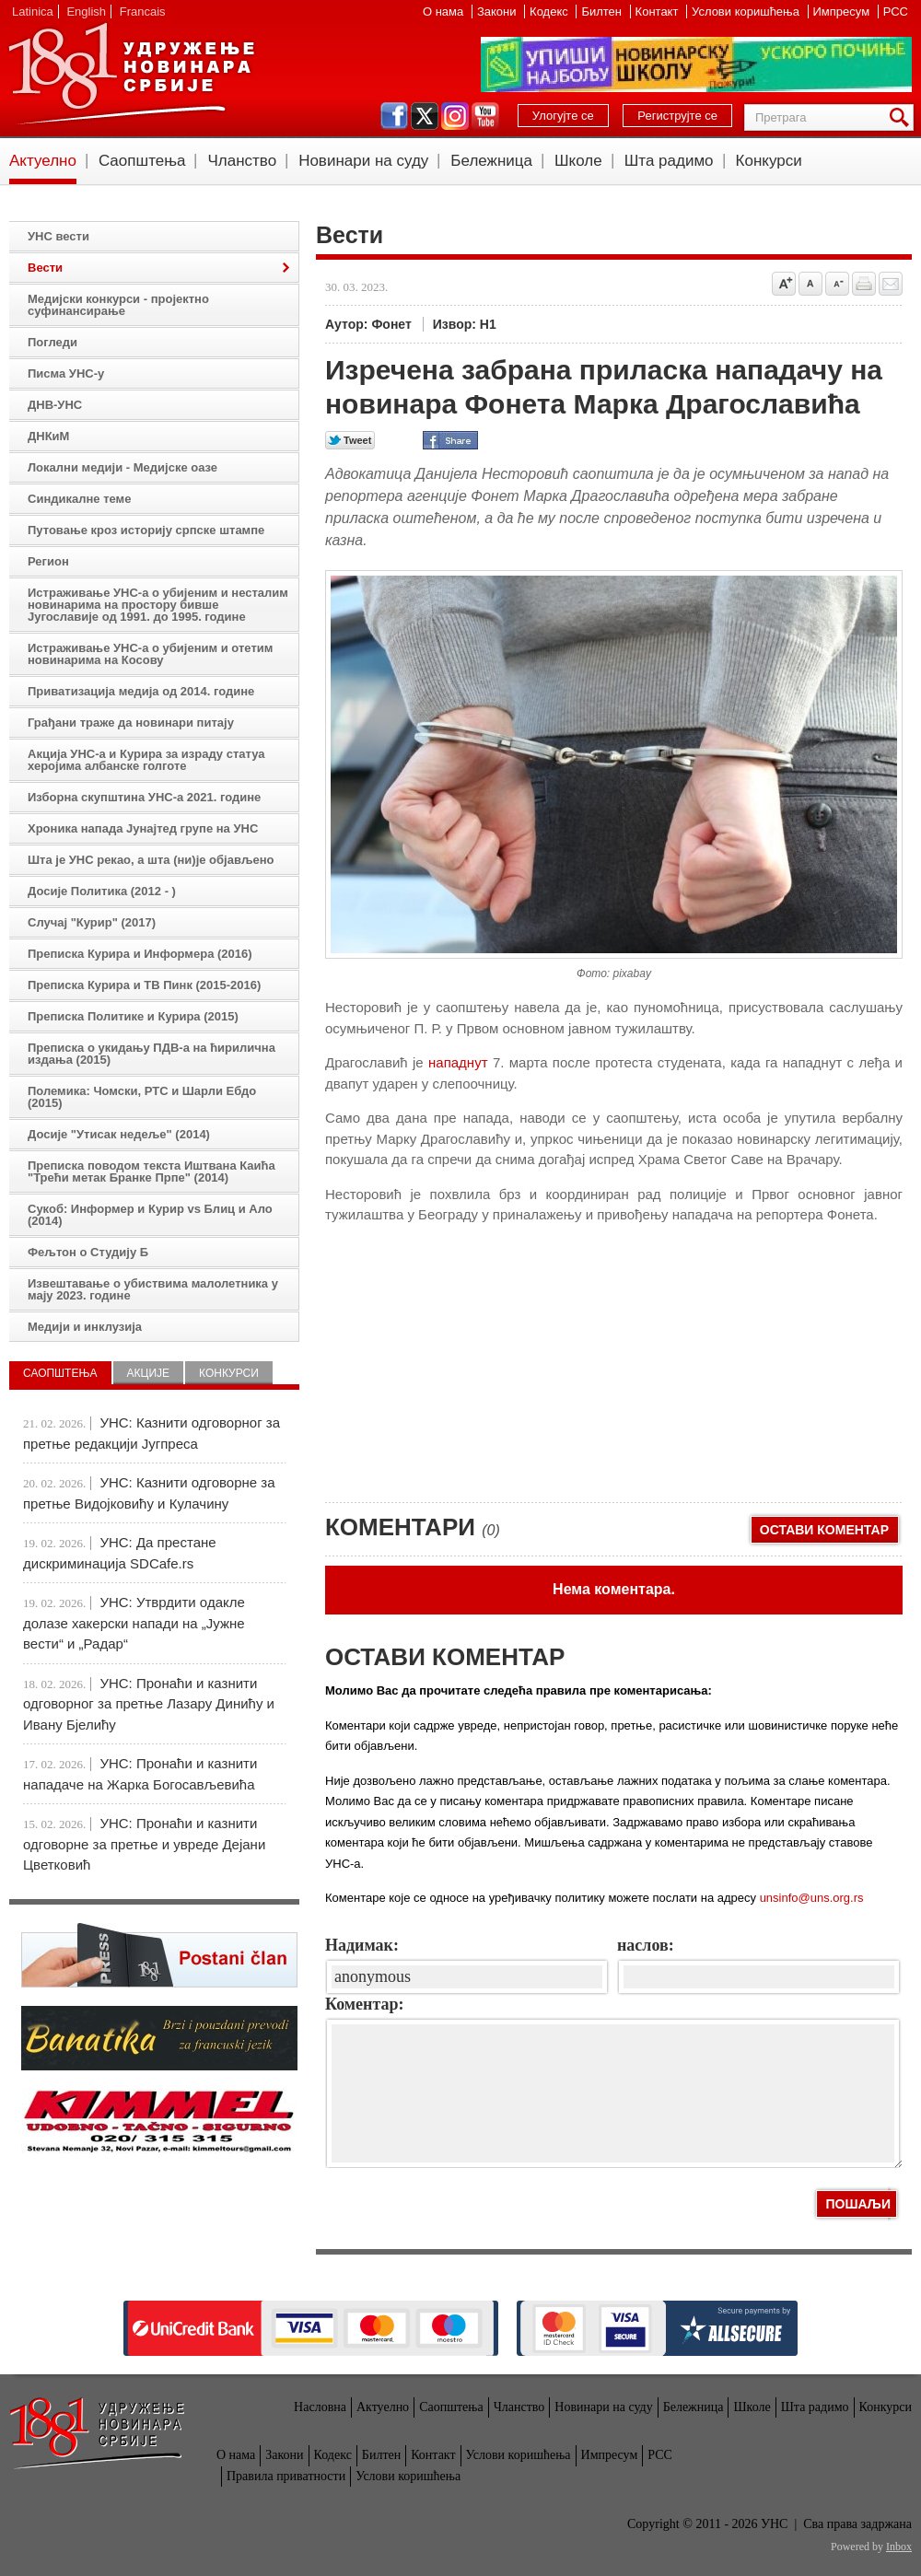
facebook (394, 116)
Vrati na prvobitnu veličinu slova (810, 284)
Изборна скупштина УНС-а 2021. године (144, 797)
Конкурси (769, 160)
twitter (424, 116)
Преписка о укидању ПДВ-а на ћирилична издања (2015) (151, 1054)
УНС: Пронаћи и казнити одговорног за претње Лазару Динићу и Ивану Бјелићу (148, 1703)
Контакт (658, 11)
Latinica (32, 11)
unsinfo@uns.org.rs (812, 1898)
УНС (131, 73)
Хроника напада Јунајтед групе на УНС (143, 828)
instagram (455, 116)
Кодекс (550, 11)
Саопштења (142, 160)
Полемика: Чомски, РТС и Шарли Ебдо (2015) (142, 1097)
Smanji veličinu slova (837, 284)
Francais (143, 11)
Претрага (902, 117)
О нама (445, 11)
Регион (48, 561)
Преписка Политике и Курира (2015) (133, 1016)
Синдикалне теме (79, 499)
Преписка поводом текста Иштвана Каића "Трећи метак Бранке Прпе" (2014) (151, 1171)
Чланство (241, 160)
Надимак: (362, 1945)
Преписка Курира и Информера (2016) (140, 954)
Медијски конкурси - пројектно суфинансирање (118, 305)
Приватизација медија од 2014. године (141, 691)
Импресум (843, 11)
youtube (485, 116)
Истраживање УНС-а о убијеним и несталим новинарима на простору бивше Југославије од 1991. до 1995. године (158, 605)
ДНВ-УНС (55, 405)
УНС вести (58, 236)
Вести (45, 268)
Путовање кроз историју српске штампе (146, 530)
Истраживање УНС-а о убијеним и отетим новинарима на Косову (150, 654)
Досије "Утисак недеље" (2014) (119, 1134)
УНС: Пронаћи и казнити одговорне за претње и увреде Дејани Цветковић (144, 1843)
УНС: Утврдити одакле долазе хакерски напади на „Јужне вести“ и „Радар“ (134, 1622)
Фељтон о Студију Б (88, 1252)
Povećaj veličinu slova (784, 284)
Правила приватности (286, 2476)
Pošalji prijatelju (891, 284)
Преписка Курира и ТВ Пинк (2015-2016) (144, 985)
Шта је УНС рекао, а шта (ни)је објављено (151, 860)
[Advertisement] (463, 1355)
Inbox (899, 2546)
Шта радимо (669, 160)
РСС (895, 11)
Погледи (52, 342)
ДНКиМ (48, 436)
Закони (498, 11)
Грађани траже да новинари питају (131, 723)
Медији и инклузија (85, 1327)
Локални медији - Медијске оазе (122, 467)
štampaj (864, 284)
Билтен (602, 11)
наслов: (645, 1945)
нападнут (458, 1062)
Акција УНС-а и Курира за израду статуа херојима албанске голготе (146, 760)
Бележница (491, 160)
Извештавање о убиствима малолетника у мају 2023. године (153, 1289)
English (86, 11)
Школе (578, 160)
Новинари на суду (363, 160)
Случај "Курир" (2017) (92, 922)
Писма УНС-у (66, 373)
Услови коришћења (747, 11)
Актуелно (42, 160)
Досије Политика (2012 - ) (102, 891)
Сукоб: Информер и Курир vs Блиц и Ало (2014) (150, 1215)
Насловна (320, 2407)
